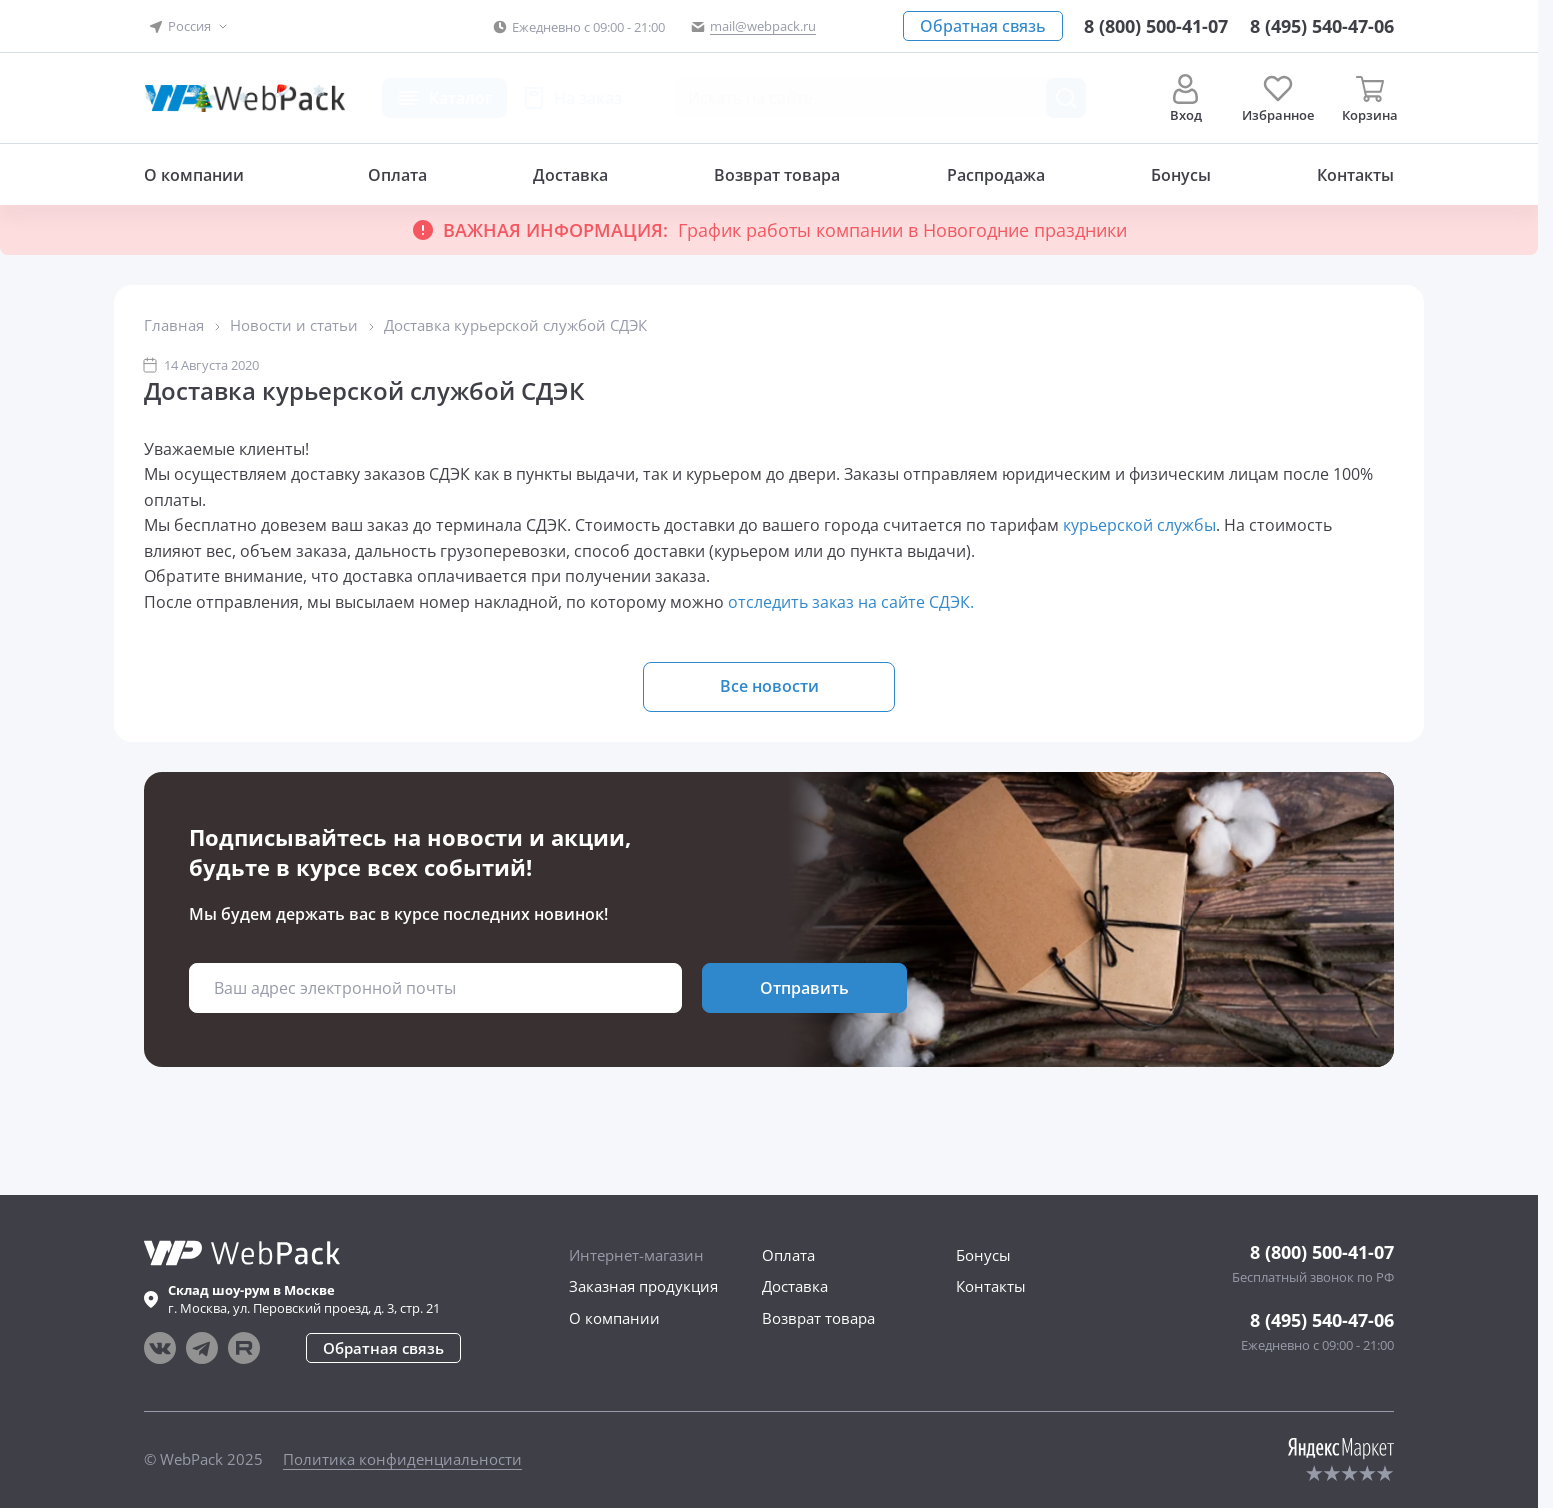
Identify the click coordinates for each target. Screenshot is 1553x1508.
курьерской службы (1139, 525)
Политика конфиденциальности (402, 1459)
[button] (189, 27)
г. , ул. (304, 1299)
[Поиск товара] (1066, 98)
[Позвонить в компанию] (1322, 26)
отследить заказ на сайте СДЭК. (853, 602)
